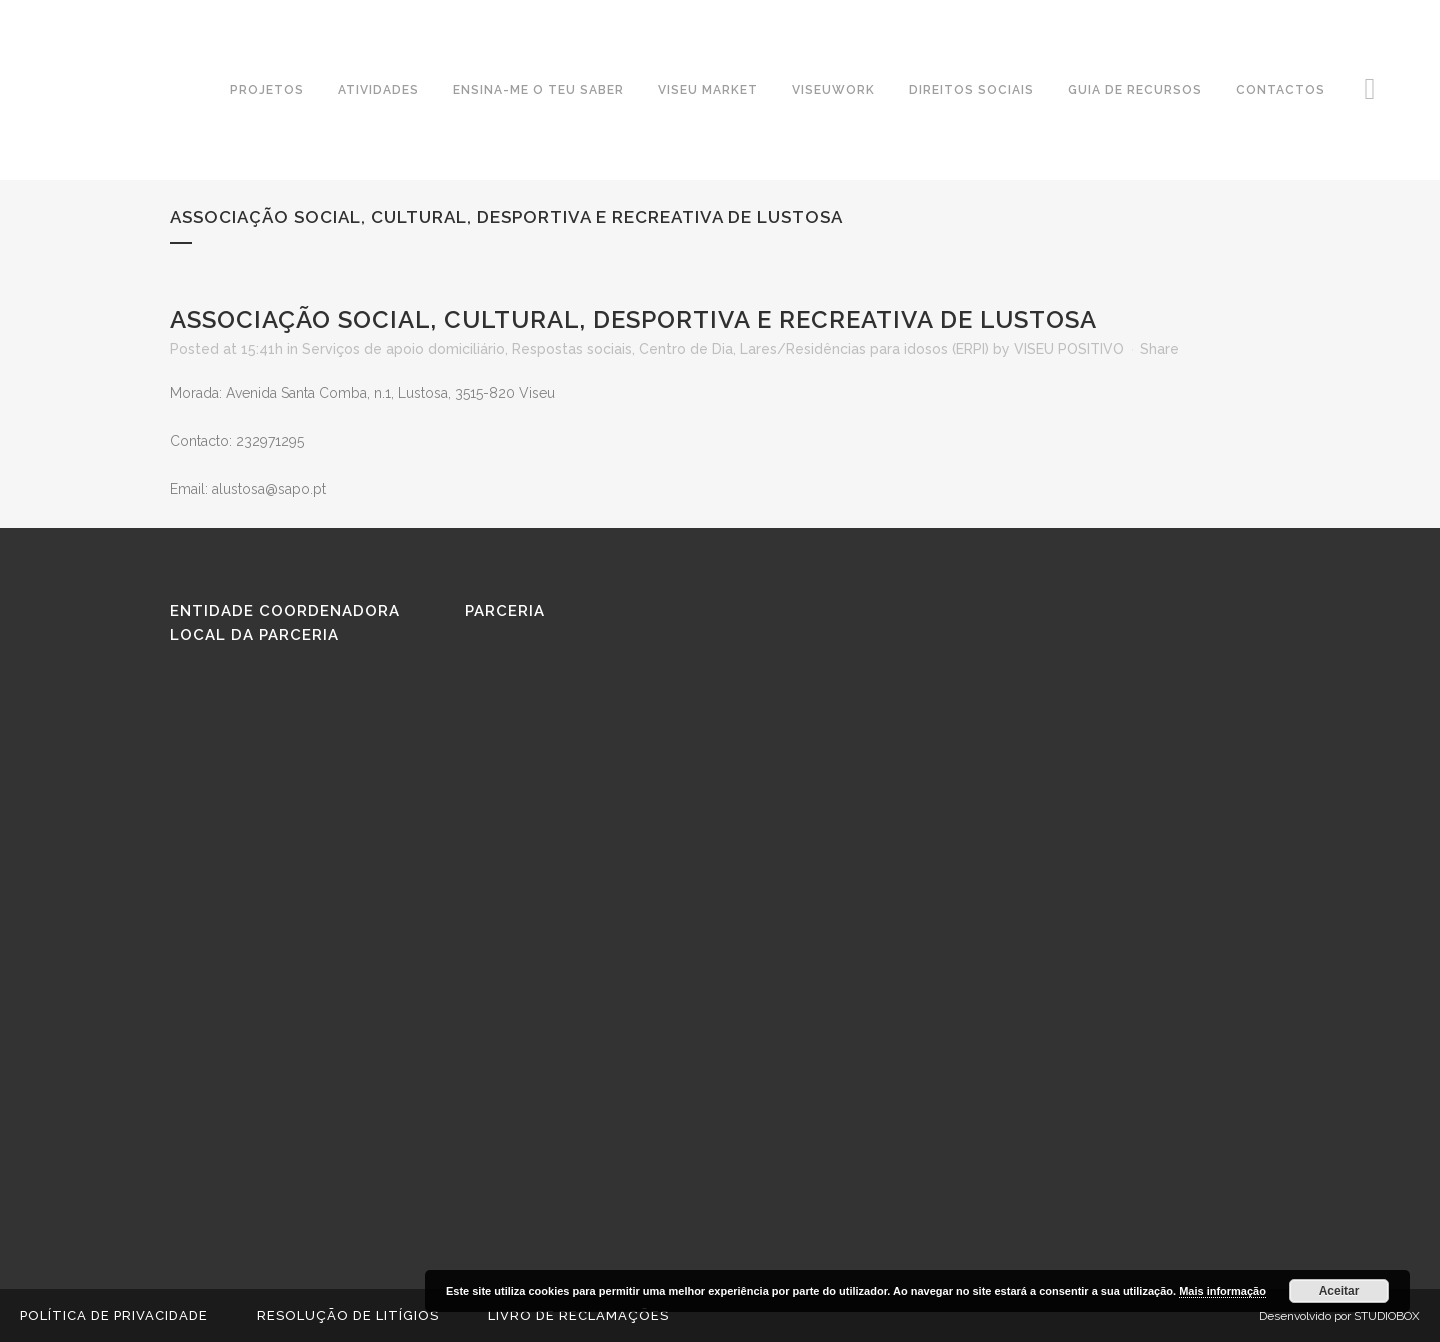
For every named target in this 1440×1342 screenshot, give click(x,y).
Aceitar (1339, 1291)
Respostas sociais (572, 349)
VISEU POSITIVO (1069, 349)
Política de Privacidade (114, 1315)
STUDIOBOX (1387, 1316)
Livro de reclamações (578, 1315)
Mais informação (1222, 1291)
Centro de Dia (686, 349)
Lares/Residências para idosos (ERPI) (864, 349)
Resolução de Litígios (348, 1315)
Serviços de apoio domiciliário (403, 349)
